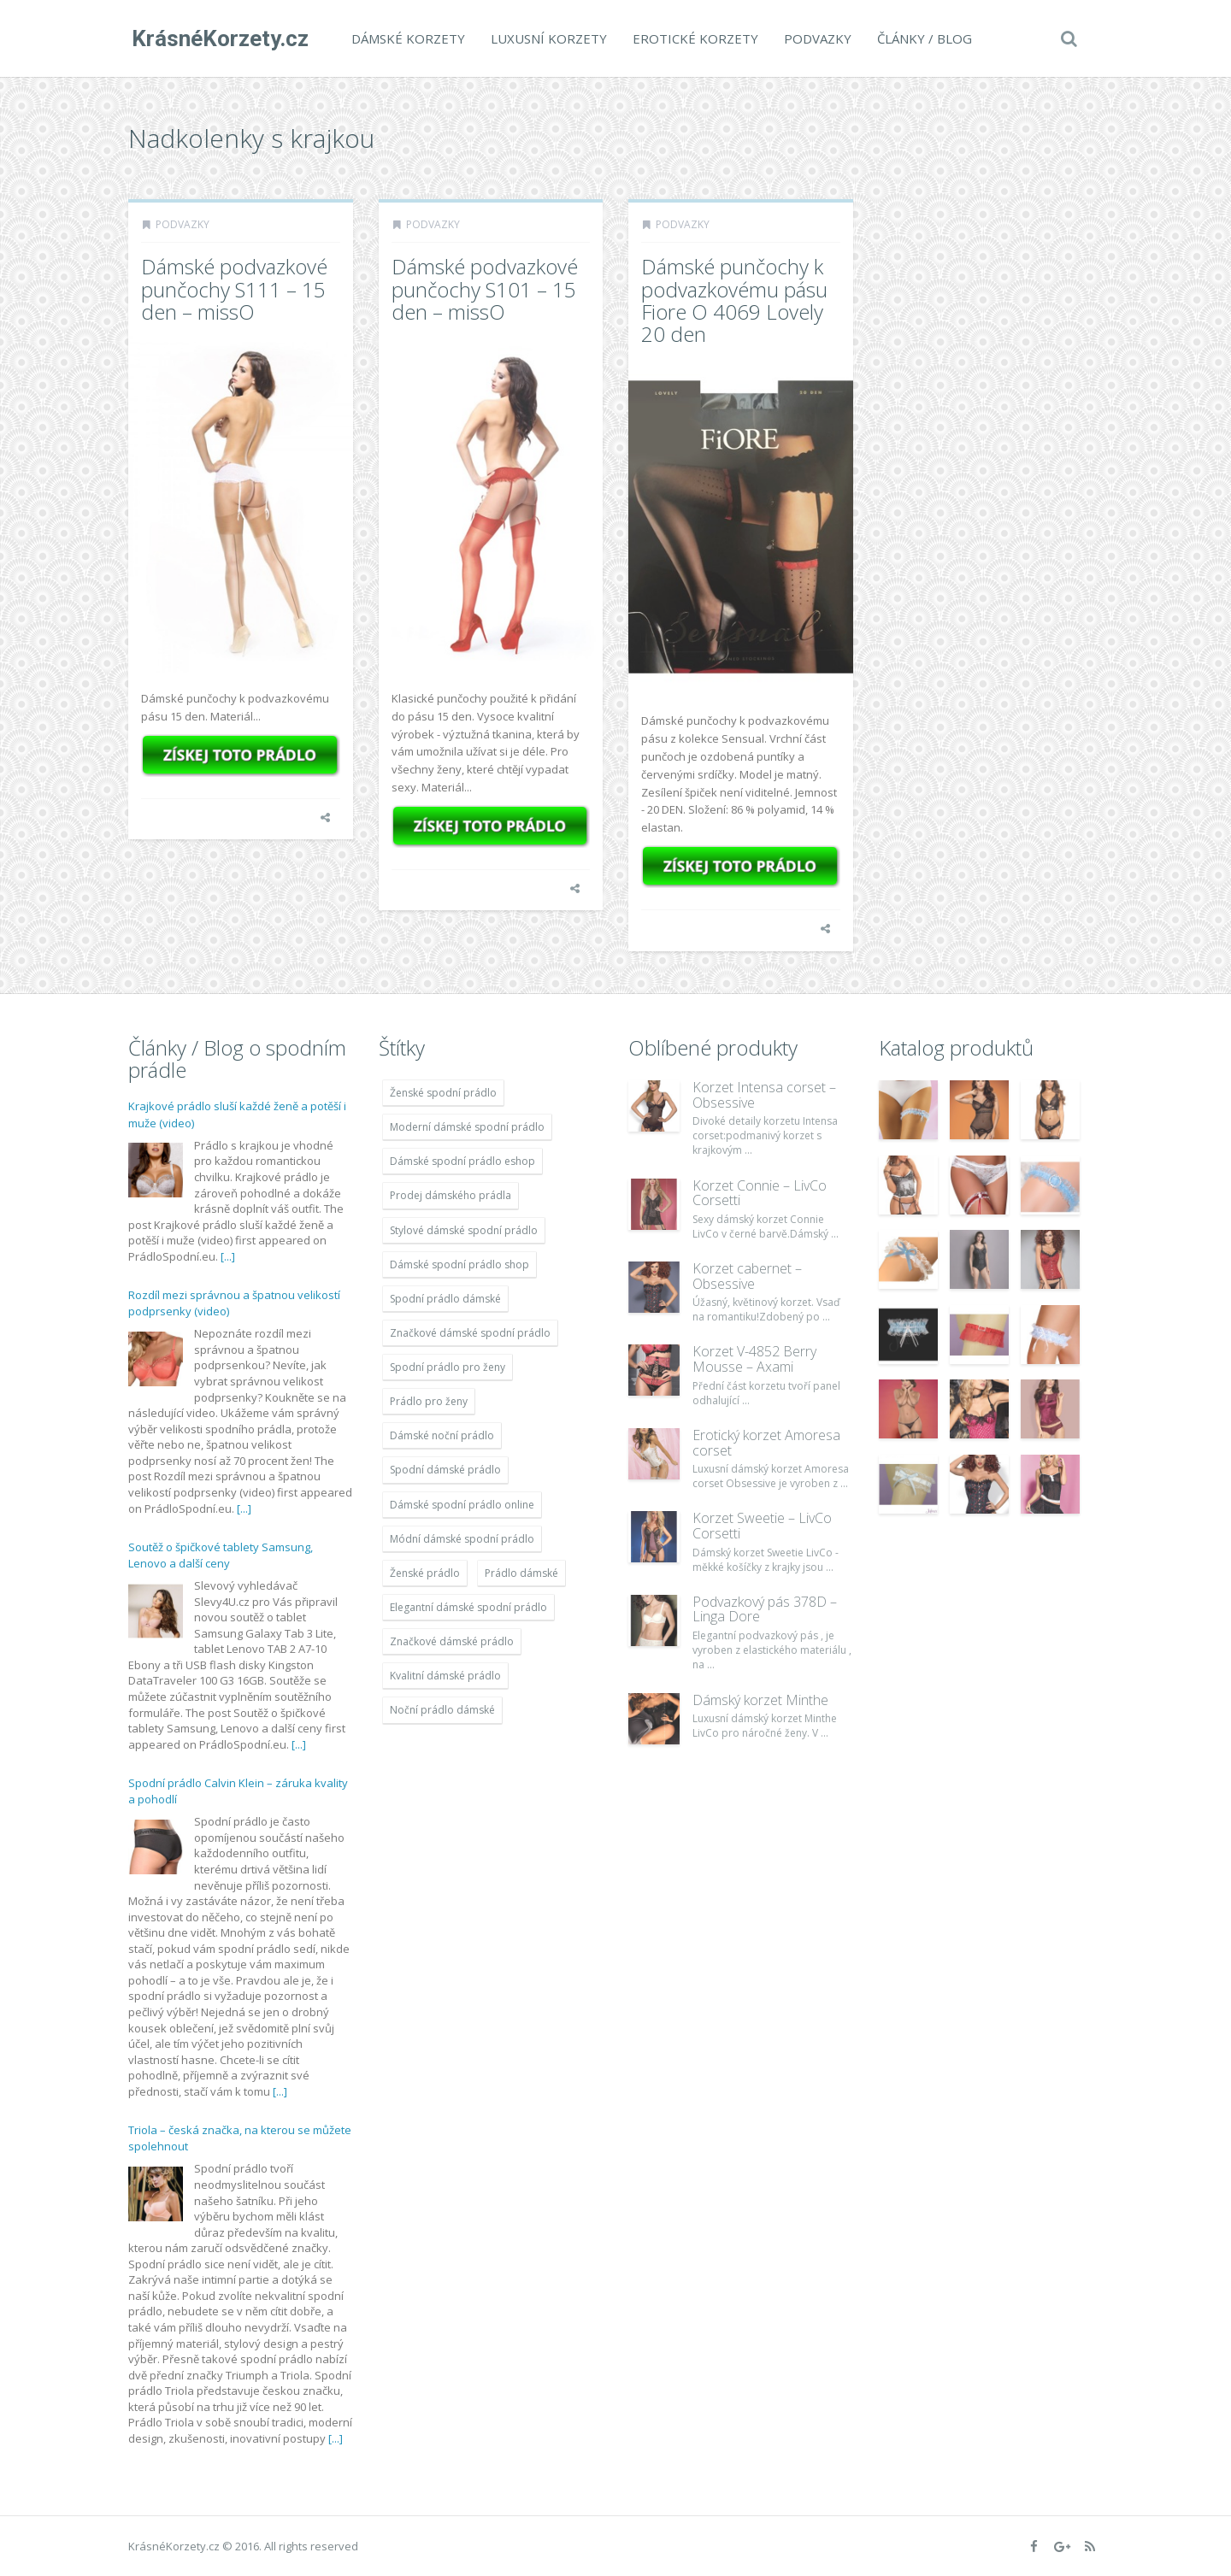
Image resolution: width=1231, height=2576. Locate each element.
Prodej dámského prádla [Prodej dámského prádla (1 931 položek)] (450, 1195)
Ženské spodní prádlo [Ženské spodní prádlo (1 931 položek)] (443, 1092)
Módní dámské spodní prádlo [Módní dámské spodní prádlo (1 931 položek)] (462, 1539)
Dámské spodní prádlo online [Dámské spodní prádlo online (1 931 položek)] (462, 1504)
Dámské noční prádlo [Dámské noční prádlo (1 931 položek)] (442, 1435)
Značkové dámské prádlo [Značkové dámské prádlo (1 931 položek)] (452, 1641)
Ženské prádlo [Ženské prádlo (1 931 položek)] (425, 1573)
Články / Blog (921, 38)
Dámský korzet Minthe (760, 1700)
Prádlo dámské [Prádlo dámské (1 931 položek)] (521, 1573)
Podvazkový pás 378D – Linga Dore (764, 1609)
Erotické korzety (692, 38)
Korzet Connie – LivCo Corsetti (759, 1193)
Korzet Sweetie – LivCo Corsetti (762, 1526)
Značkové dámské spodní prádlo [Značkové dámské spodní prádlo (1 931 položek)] (470, 1333)
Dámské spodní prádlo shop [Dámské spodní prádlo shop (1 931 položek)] (459, 1264)
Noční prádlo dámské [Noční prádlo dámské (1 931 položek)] (442, 1710)
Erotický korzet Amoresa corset (766, 1443)
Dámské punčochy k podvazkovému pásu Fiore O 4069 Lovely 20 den (734, 300)
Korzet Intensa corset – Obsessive (764, 1095)
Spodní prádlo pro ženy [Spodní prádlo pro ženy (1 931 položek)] (447, 1367)
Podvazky (814, 38)
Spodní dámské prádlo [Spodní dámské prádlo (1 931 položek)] (445, 1469)
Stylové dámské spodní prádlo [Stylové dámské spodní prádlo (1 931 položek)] (464, 1230)
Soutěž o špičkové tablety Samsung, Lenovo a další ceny (220, 1555)
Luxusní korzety (545, 38)
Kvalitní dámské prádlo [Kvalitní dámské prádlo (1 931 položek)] (445, 1675)
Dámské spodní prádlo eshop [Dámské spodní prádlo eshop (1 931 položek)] (462, 1161)
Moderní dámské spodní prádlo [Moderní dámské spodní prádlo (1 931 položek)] (467, 1127)
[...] (228, 1256)
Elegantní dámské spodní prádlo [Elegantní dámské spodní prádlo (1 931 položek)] (468, 1607)
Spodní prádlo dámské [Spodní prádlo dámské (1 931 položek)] (445, 1298)
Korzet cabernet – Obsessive (747, 1276)
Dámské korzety (405, 38)
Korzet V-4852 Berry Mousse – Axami (754, 1359)
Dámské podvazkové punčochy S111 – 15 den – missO (234, 289)
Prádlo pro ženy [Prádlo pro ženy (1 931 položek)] (429, 1401)
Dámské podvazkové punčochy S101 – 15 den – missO (485, 289)
